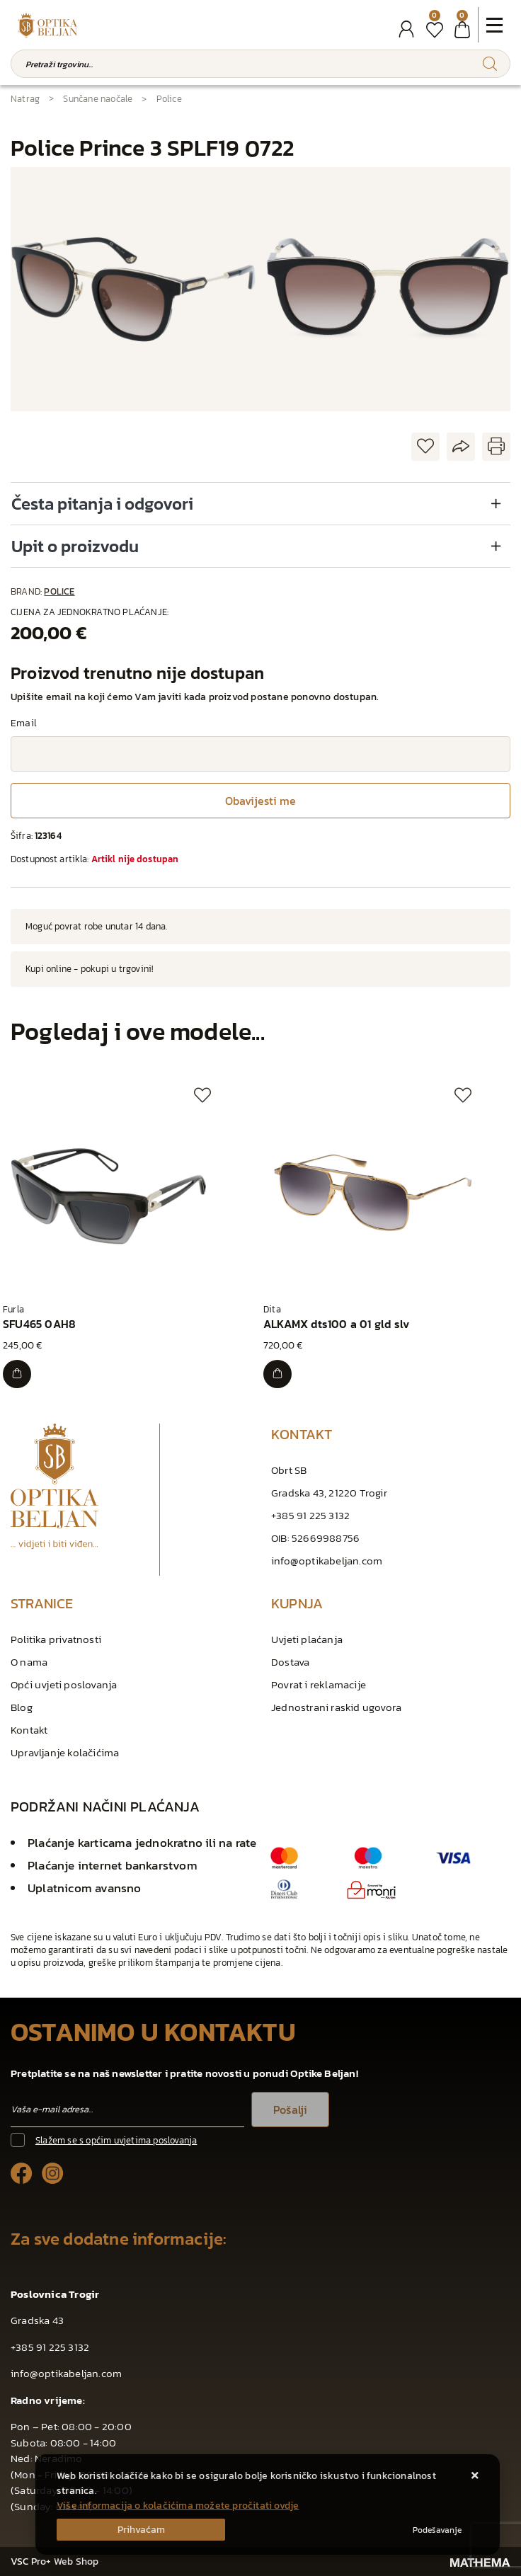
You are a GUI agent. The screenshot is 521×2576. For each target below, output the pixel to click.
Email (24, 723)
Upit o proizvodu (75, 546)
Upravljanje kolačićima (65, 1752)
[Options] (437, 2530)
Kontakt (29, 1730)
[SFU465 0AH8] (17, 1374)
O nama (29, 1662)
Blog (22, 1707)
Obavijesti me (260, 800)
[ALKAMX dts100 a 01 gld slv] (277, 1374)
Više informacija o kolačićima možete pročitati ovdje (178, 2505)
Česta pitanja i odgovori (102, 503)
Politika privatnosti (56, 1639)
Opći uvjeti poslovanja (64, 1684)
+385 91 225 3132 (310, 1515)
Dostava (290, 1662)
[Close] (141, 2530)
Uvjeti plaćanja (307, 1639)
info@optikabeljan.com (326, 1560)
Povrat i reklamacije (318, 1684)
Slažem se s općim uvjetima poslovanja (116, 2140)
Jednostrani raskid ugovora (336, 1707)
